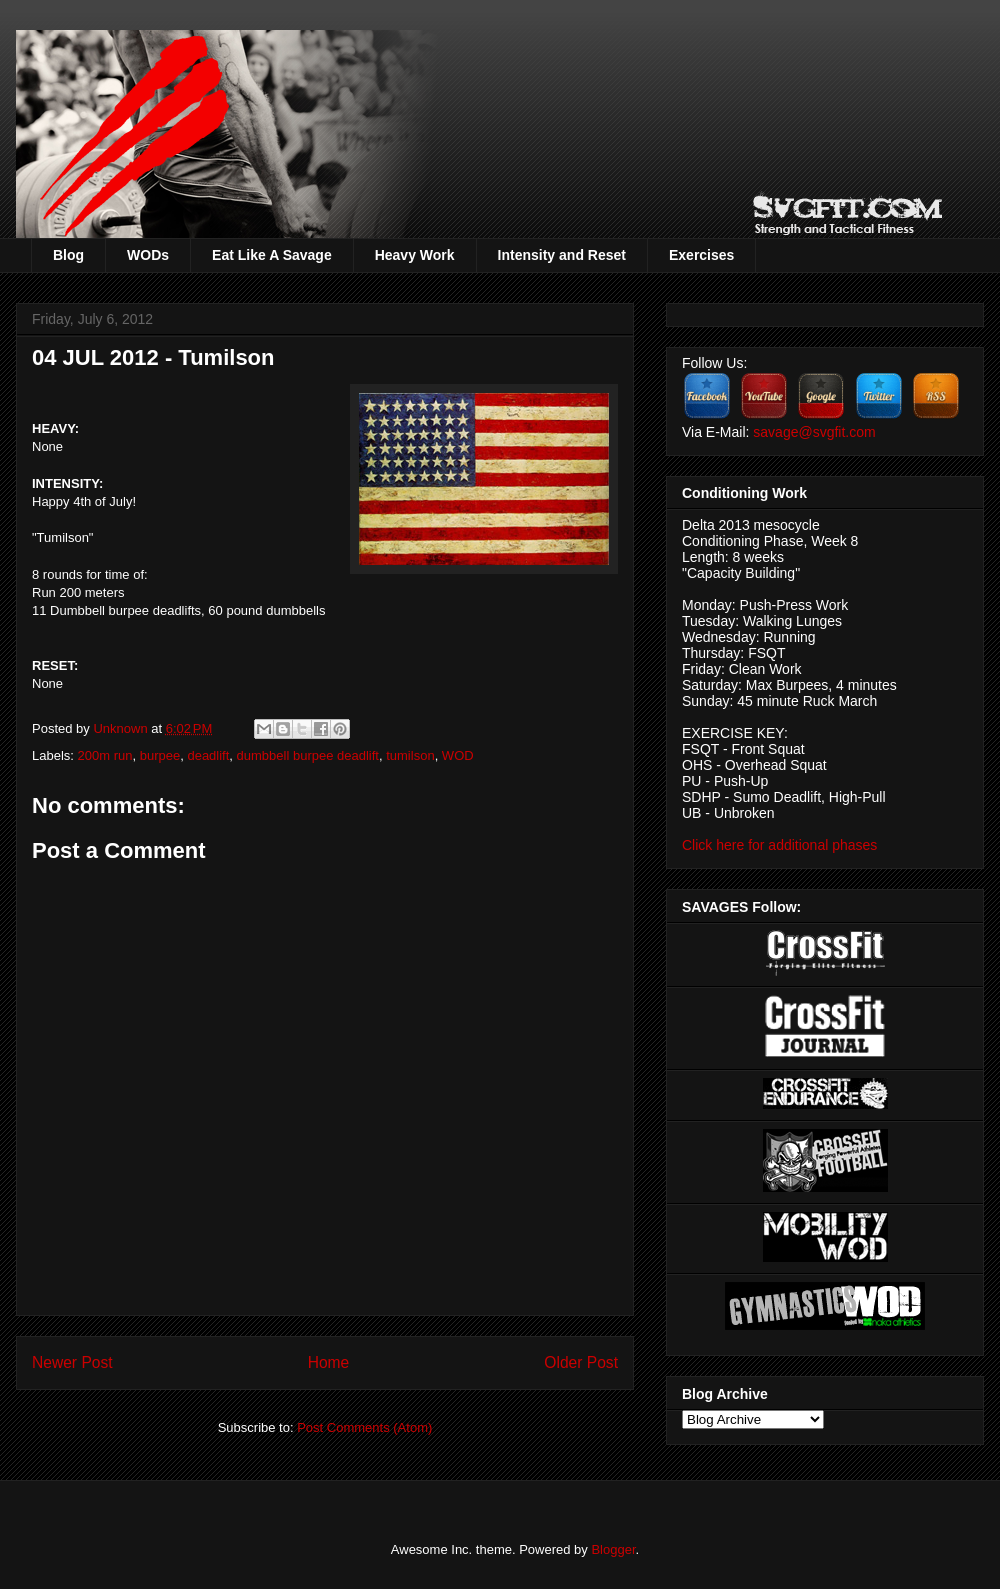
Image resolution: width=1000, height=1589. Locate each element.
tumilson (410, 755)
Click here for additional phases (779, 845)
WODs (148, 255)
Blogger (613, 1549)
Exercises (701, 255)
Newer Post (72, 1362)
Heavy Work (415, 255)
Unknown (122, 728)
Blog (68, 255)
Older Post (581, 1362)
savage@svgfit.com (814, 432)
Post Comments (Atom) (364, 1427)
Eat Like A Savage (272, 255)
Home (329, 1362)
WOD (458, 755)
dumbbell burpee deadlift (308, 755)
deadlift (208, 755)
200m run (105, 755)
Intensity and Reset (562, 255)
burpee (160, 755)
